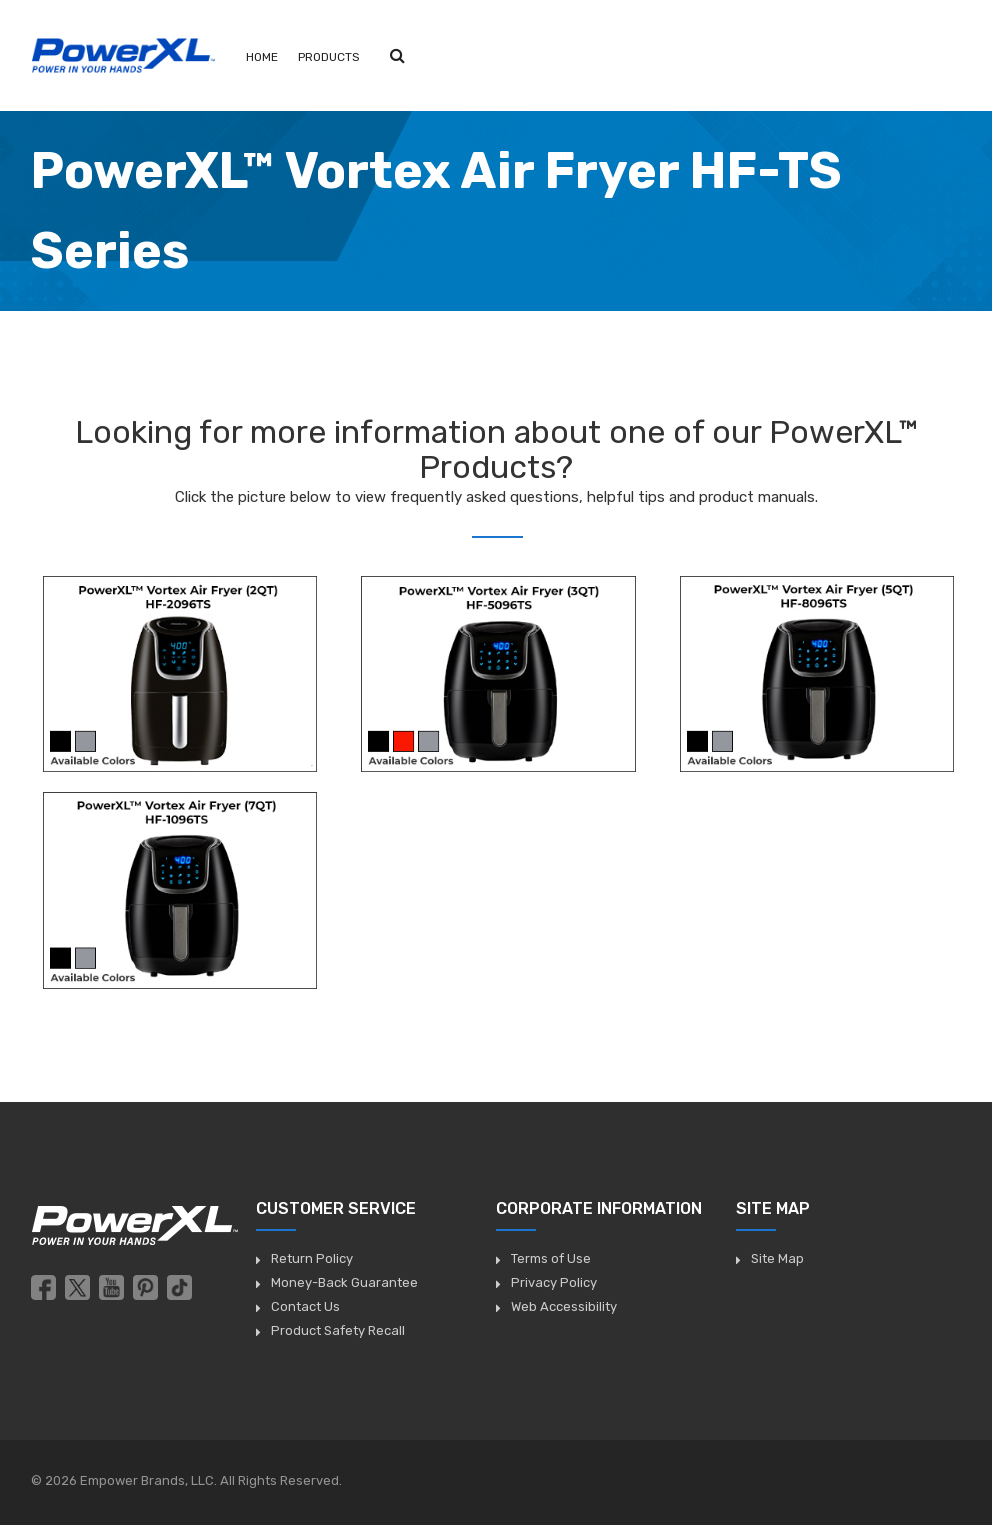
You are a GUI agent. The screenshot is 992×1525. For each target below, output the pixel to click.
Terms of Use (551, 1258)
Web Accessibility (564, 1306)
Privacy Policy (554, 1282)
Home (262, 57)
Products (329, 57)
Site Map (777, 1258)
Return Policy (312, 1258)
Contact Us (305, 1306)
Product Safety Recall (338, 1330)
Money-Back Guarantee (344, 1282)
